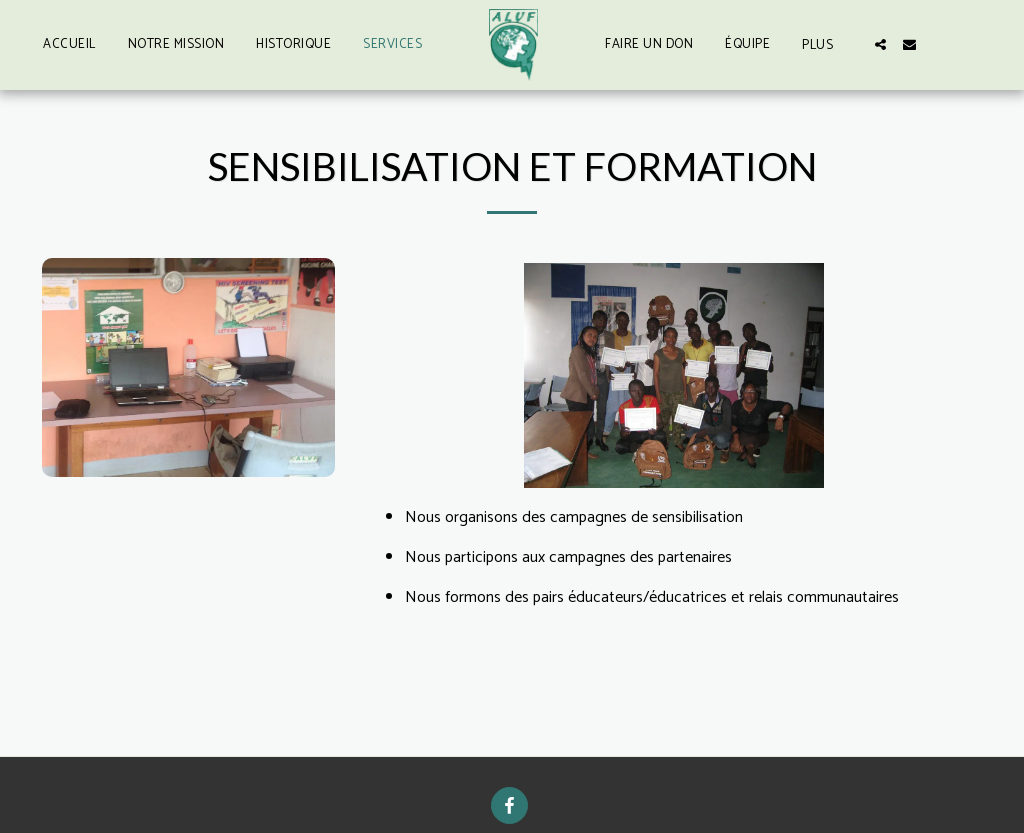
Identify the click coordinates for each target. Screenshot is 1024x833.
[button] (880, 44)
